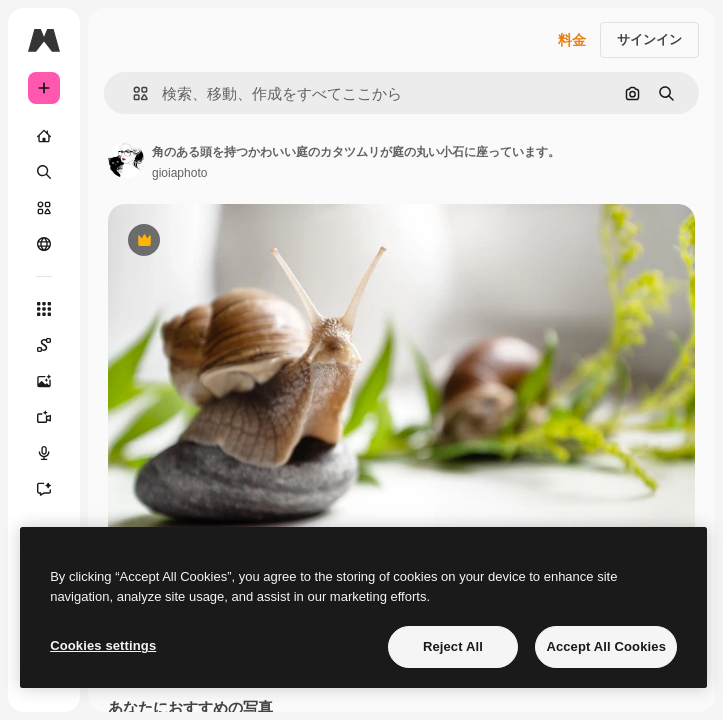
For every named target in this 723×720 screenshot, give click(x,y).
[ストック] (44, 208)
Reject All (453, 646)
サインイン (649, 39)
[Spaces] (44, 345)
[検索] (44, 172)
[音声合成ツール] (44, 453)
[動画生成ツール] (44, 417)
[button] (132, 93)
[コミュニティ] (44, 244)
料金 (572, 40)
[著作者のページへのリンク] (126, 160)
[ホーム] (44, 136)
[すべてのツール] (44, 309)
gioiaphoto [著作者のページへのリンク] (179, 173)
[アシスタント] (44, 489)
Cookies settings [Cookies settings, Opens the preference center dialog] (103, 645)
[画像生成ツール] (44, 381)
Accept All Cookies (606, 646)
